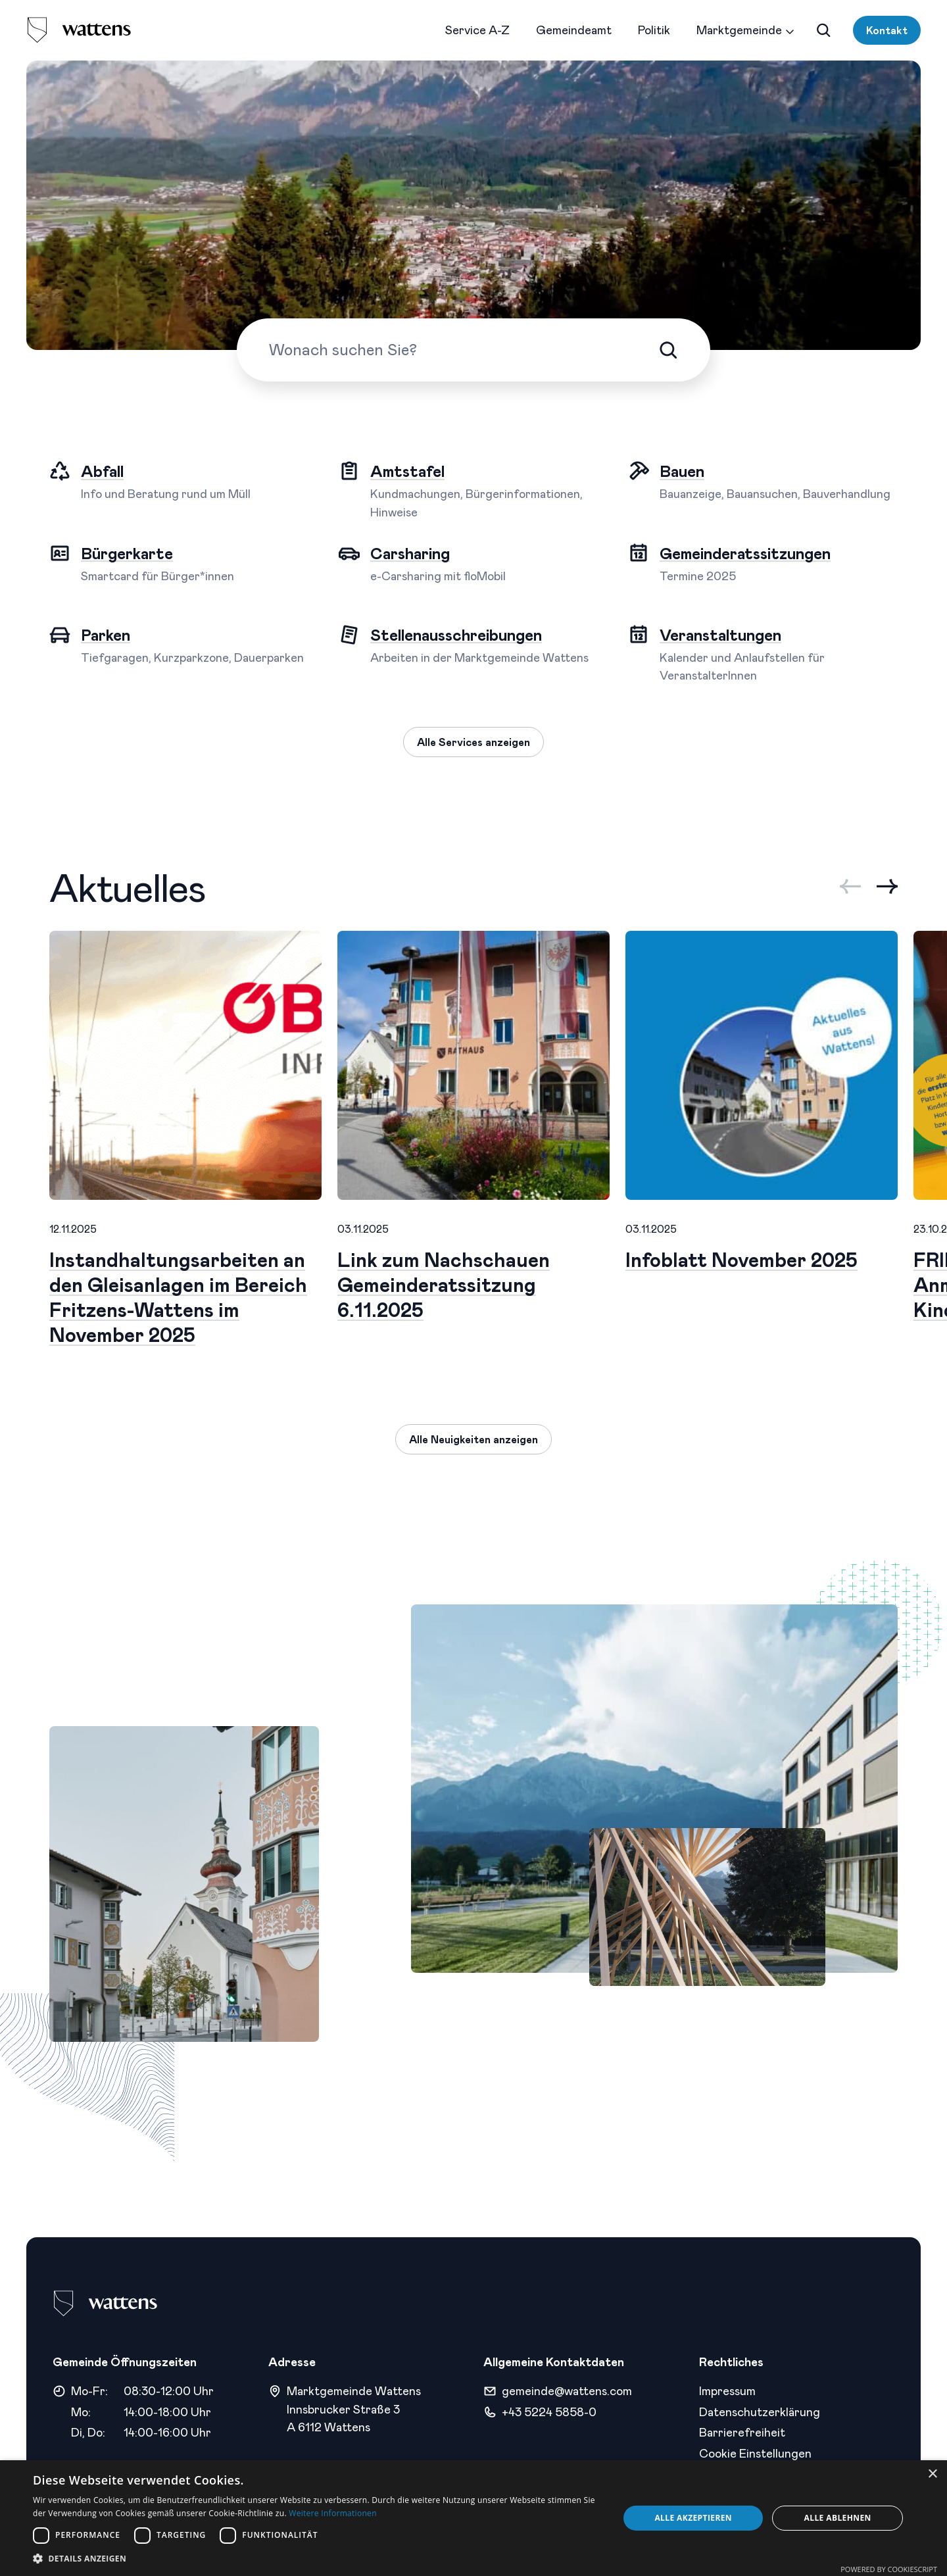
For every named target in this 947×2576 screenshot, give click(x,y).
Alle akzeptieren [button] (693, 2517)
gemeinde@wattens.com (567, 2390)
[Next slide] (887, 886)
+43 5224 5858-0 (549, 2411)
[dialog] (473, 2518)
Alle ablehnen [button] (837, 2517)
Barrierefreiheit (742, 2432)
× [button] (932, 2474)
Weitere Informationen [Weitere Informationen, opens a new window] (333, 2513)
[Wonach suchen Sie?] (463, 348)
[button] (317, 2558)
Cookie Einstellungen (755, 2453)
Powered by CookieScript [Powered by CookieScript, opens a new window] (888, 2569)
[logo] (79, 30)
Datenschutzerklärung (759, 2411)
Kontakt (887, 30)
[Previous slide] (850, 886)
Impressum (727, 2390)
